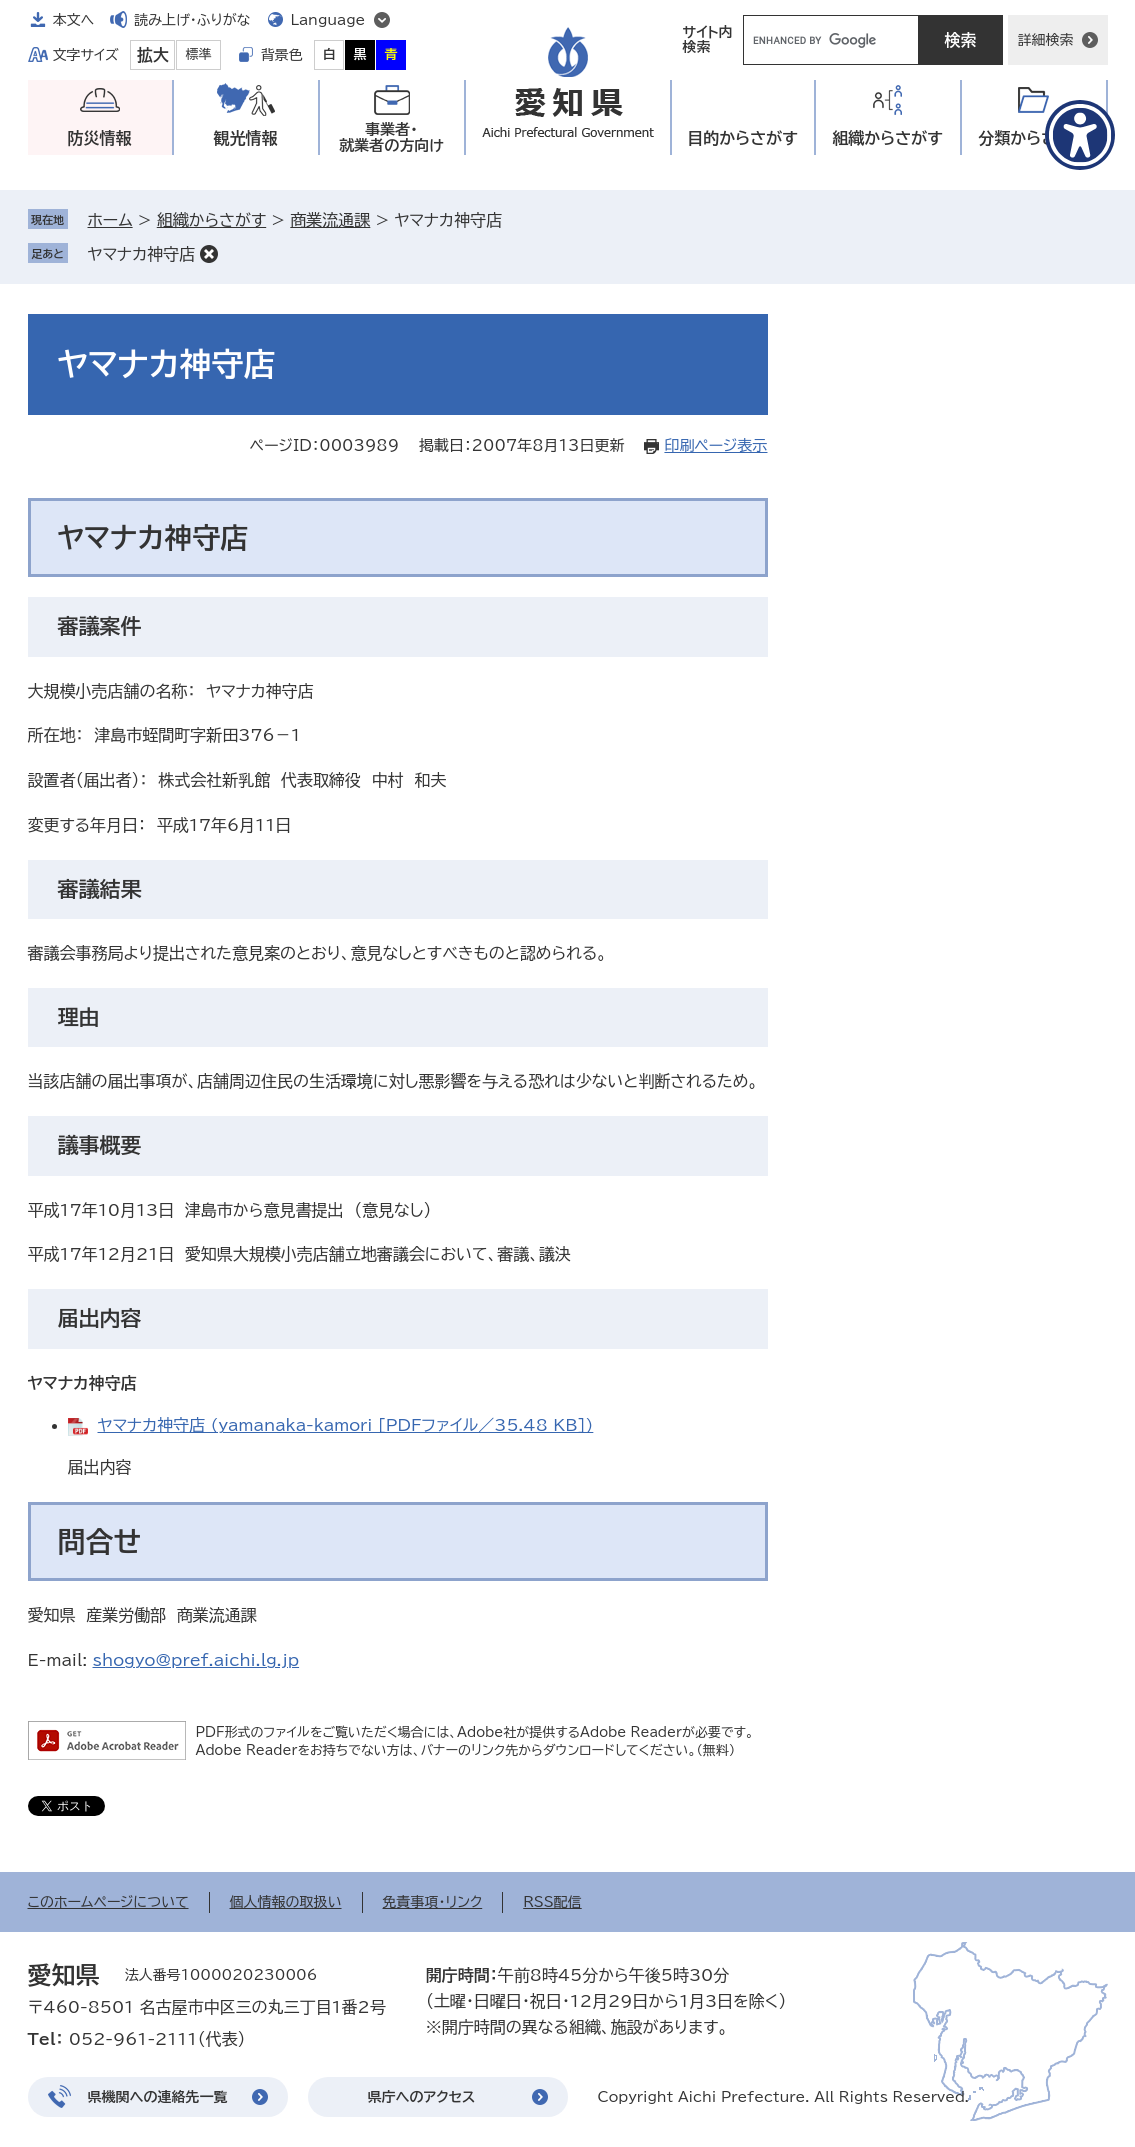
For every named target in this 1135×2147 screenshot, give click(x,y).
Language (328, 20)
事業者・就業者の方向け (391, 137)
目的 (742, 138)
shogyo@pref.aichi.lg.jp (196, 1660)
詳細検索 (1046, 40)
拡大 (153, 55)
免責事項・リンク (433, 1902)
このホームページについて (108, 1902)
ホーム (110, 220)
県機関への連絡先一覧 (158, 2097)
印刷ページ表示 (715, 445)
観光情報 (246, 138)
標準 (199, 54)
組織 (887, 138)
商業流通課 (330, 220)
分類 (1033, 138)
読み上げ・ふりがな (192, 20)
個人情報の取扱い (286, 1902)
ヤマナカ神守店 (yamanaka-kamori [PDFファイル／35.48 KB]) (346, 1425)
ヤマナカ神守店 (142, 254)
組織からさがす (211, 220)
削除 (209, 254)
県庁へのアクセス (422, 2097)
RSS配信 (552, 1902)
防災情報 (100, 138)
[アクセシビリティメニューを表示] (1080, 135)
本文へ (74, 20)
